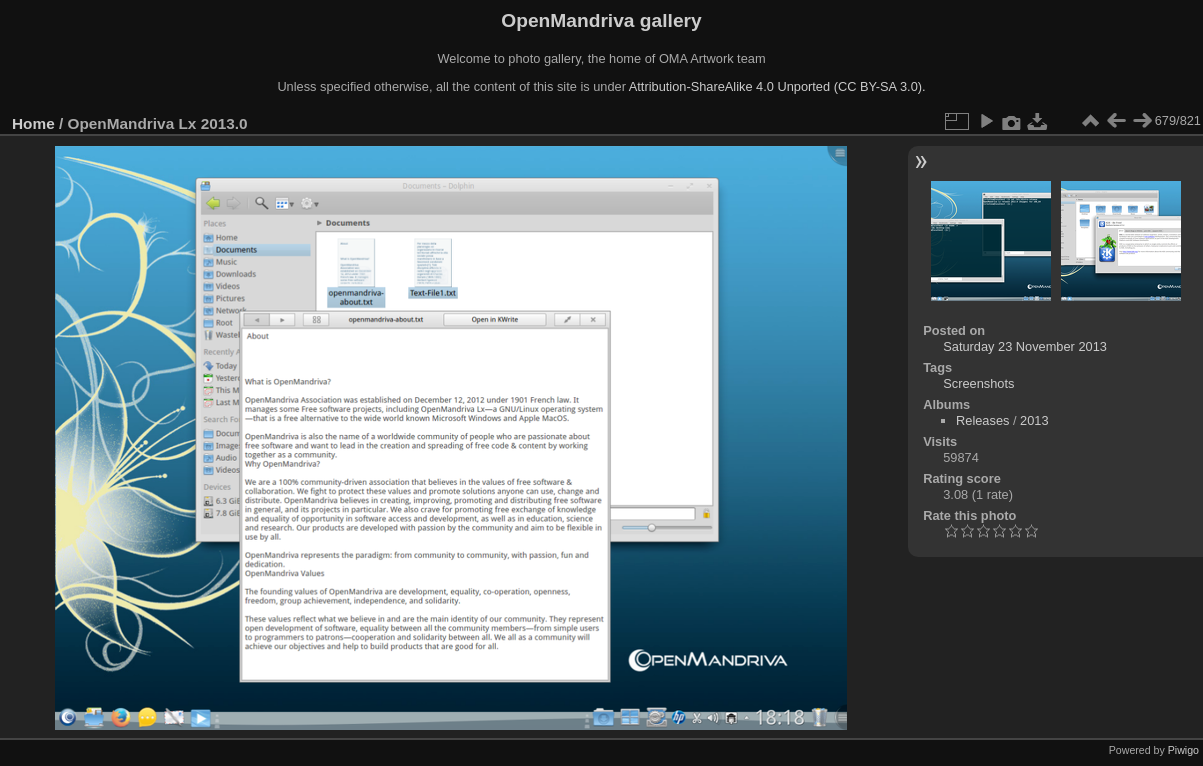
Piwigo (1183, 750)
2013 (1034, 420)
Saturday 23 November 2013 (1025, 346)
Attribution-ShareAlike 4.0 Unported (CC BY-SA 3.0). (777, 86)
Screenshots (978, 383)
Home (33, 123)
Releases (982, 420)
